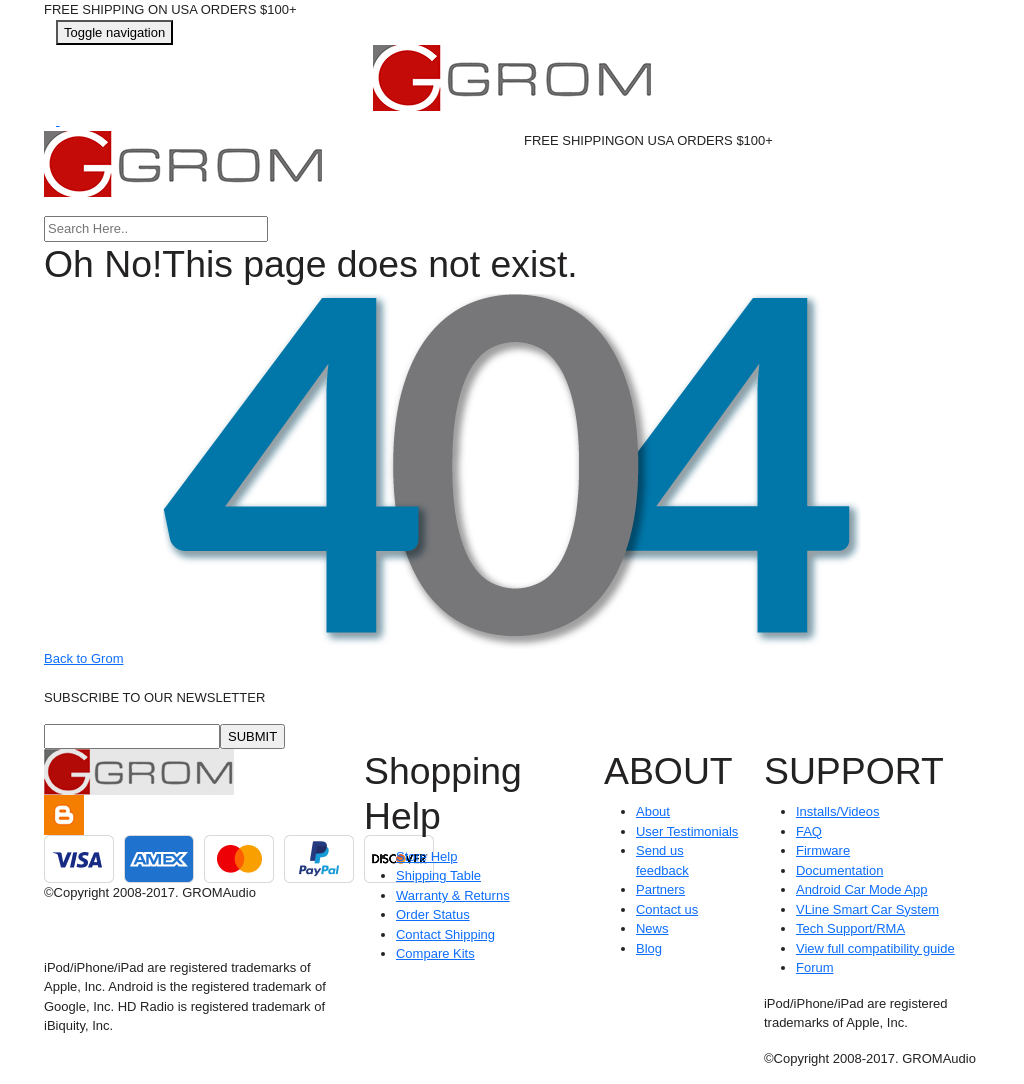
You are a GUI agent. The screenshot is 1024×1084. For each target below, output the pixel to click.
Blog (649, 948)
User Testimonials (687, 831)
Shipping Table (438, 875)
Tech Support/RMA (850, 928)
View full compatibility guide (875, 948)
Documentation (839, 870)
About (653, 811)
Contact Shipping (445, 934)
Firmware (823, 850)
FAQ (809, 831)
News (652, 928)
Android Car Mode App (862, 889)
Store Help (426, 856)
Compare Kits (435, 953)
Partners (660, 889)
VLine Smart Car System (867, 909)
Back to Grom (83, 658)
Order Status (433, 914)
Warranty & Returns (453, 895)
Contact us (667, 909)
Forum (815, 967)
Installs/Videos (838, 811)
